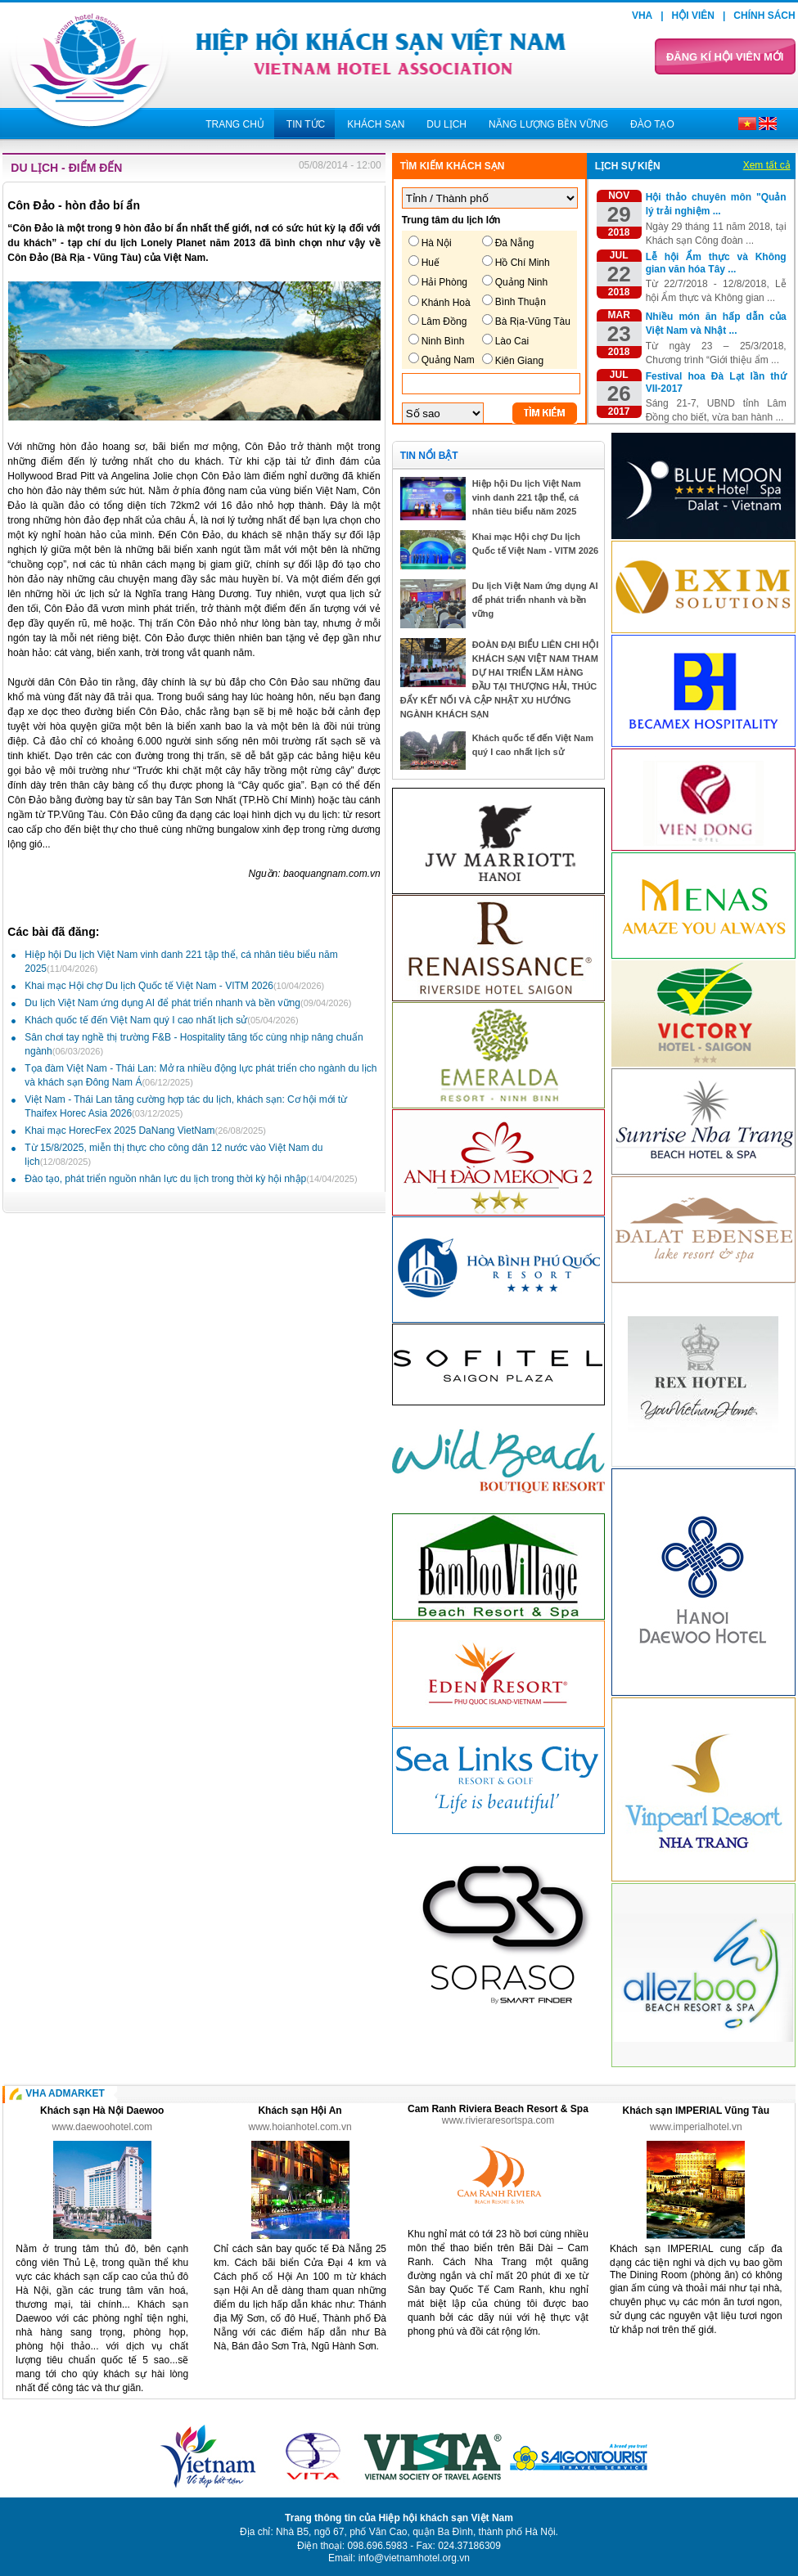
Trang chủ (234, 124)
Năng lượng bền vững (548, 124)
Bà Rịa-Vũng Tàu (532, 321)
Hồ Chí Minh (522, 262)
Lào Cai (512, 341)
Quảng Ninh (521, 282)
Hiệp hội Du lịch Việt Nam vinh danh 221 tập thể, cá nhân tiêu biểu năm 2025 (526, 497)
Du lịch (446, 124)
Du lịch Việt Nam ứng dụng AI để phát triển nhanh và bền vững (188, 1003)
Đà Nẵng (514, 243)
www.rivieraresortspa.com (498, 2120)
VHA (642, 15)
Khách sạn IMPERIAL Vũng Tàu (696, 2110)
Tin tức (305, 124)
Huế (431, 262)
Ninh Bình (443, 341)
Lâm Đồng (444, 321)
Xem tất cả (767, 165)
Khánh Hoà (446, 302)
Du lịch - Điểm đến (66, 167)
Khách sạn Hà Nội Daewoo (102, 2110)
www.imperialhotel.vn (696, 2127)
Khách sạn (375, 124)
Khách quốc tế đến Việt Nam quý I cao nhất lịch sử (161, 1020)
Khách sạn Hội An (299, 2110)
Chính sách (764, 15)
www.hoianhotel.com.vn (300, 2127)
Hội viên (693, 15)
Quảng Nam (448, 360)
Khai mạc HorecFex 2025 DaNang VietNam (145, 1130)
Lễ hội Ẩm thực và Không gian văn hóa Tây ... (716, 263)
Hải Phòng (444, 282)
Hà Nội (437, 243)
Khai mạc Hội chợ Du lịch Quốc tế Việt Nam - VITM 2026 (174, 985)
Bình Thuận (520, 302)
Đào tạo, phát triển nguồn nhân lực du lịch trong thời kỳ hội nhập (191, 1179)
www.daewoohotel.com (102, 2127)
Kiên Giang (519, 360)
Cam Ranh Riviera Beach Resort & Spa (498, 2109)
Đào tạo (652, 124)
